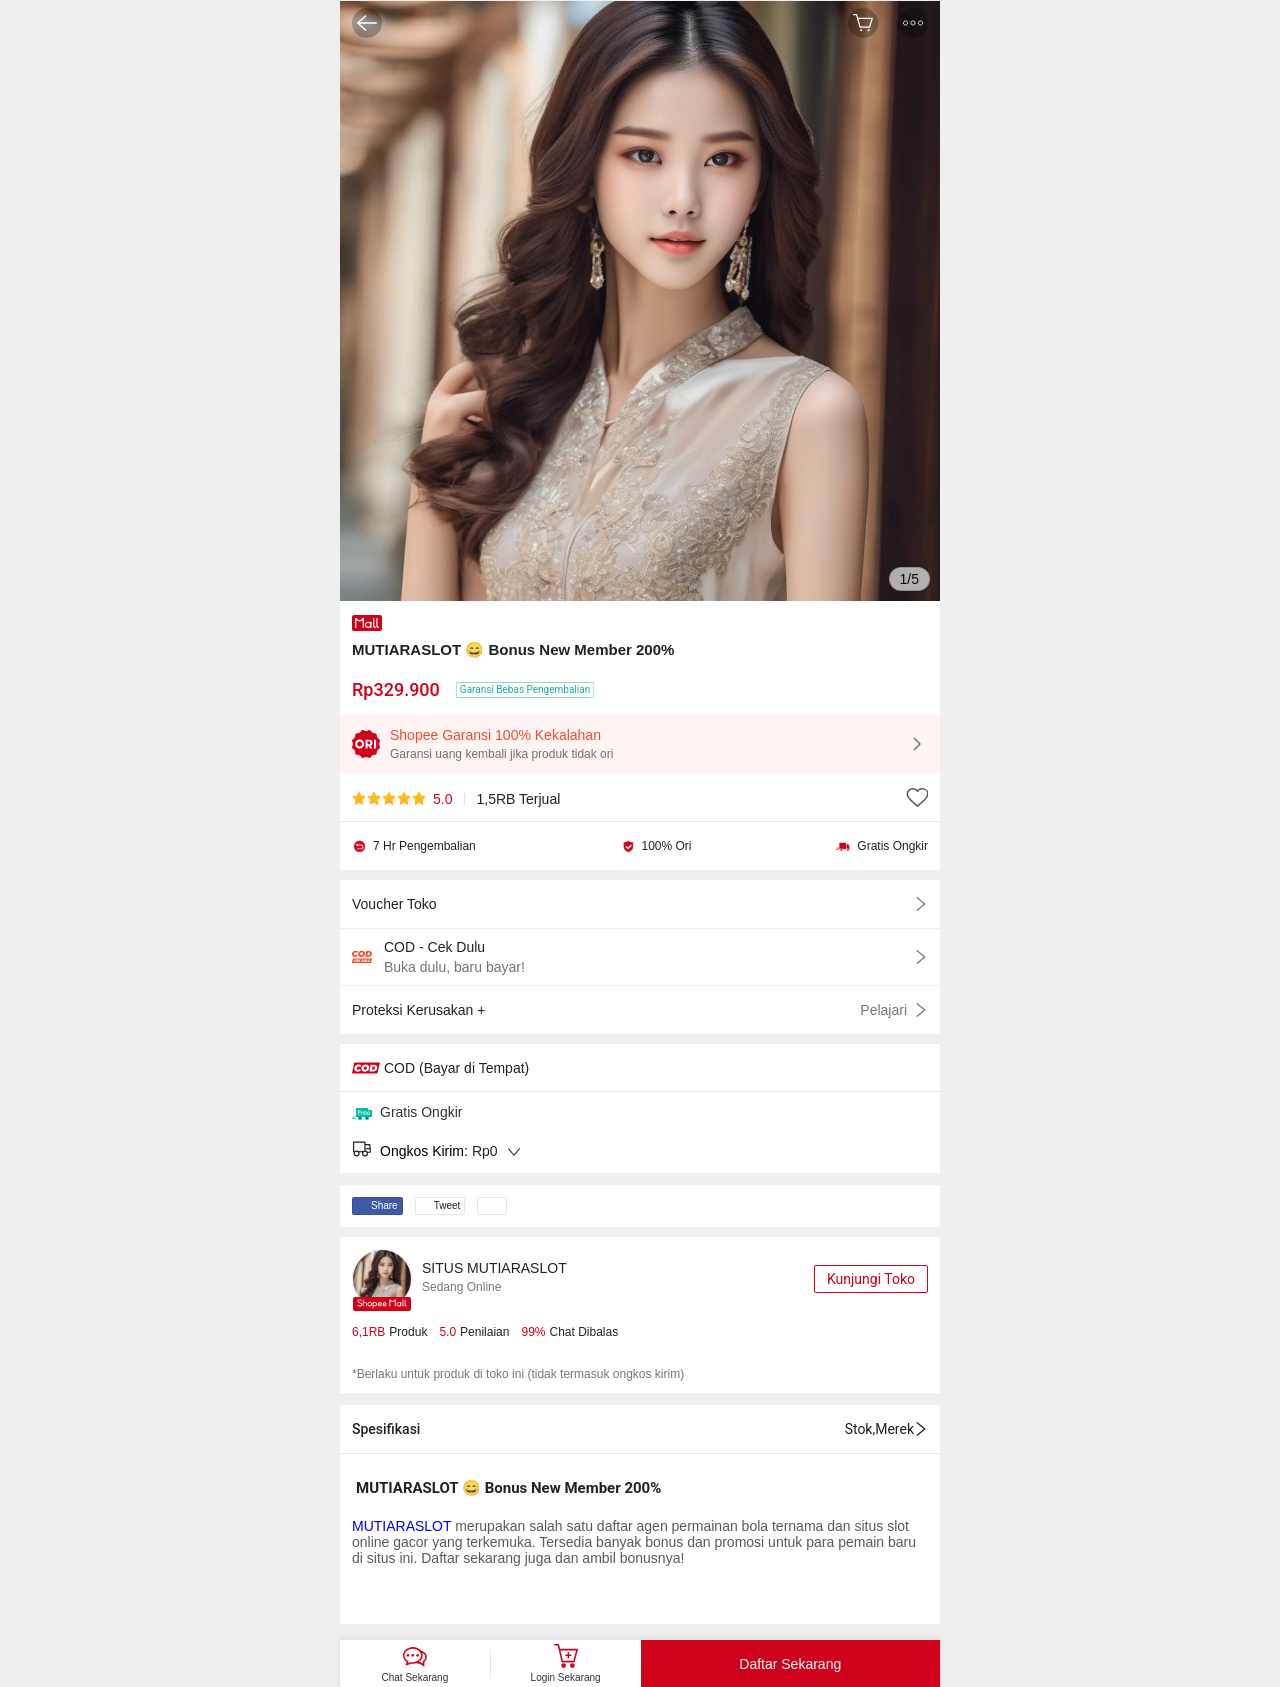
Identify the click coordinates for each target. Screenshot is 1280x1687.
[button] (913, 23)
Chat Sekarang (415, 1677)
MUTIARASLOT (401, 1526)
